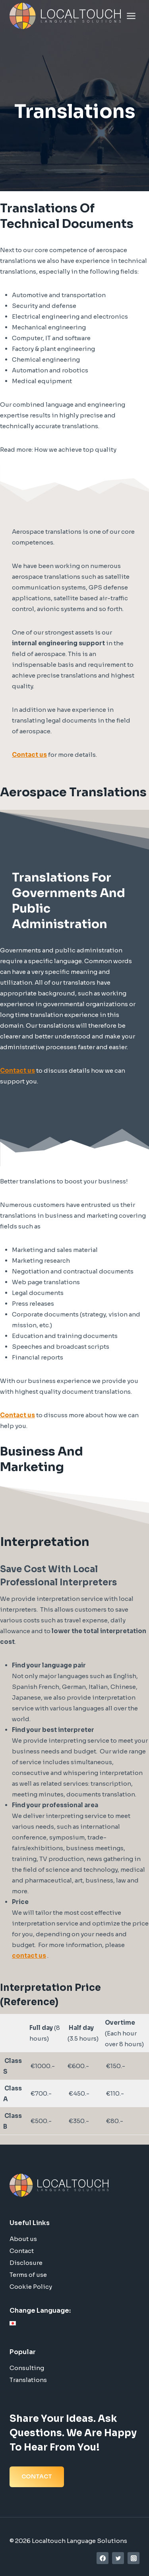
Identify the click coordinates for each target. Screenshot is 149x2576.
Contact (22, 2251)
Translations (28, 2380)
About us (23, 2239)
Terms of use (28, 2274)
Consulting (27, 2368)
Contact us (29, 754)
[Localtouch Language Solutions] (65, 16)
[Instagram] (133, 2558)
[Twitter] (118, 2558)
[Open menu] (130, 15)
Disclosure (26, 2262)
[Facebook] (102, 2558)
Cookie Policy (31, 2286)
